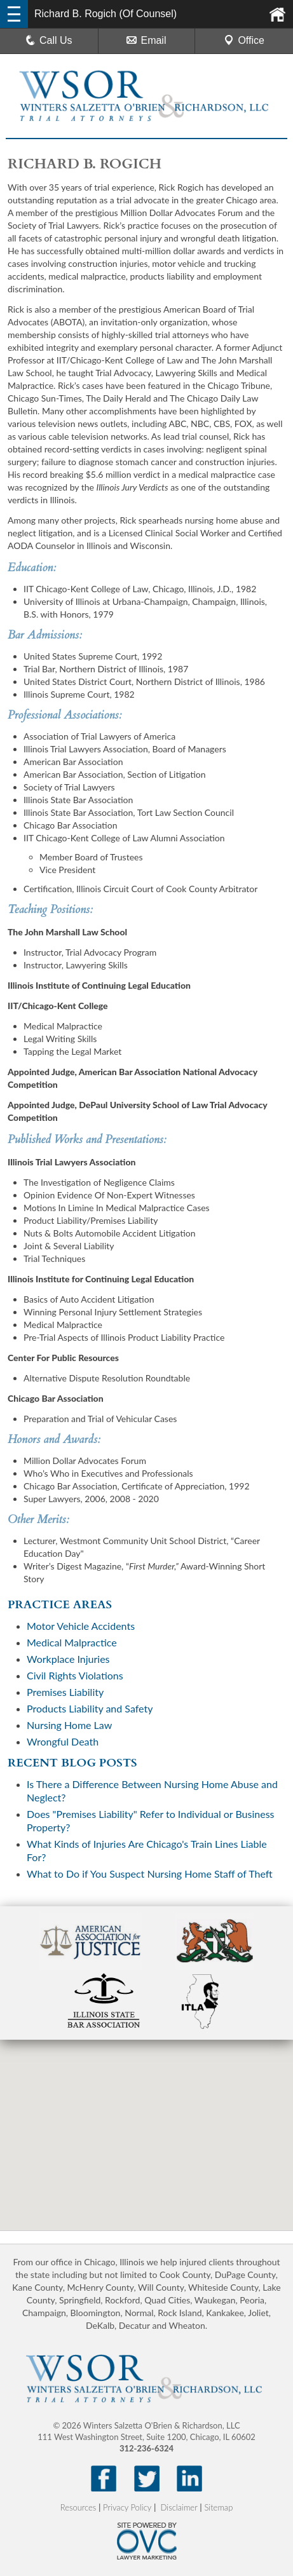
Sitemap (218, 2507)
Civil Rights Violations (75, 1675)
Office (244, 40)
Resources (78, 2507)
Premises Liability (65, 1692)
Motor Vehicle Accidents (81, 1626)
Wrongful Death (63, 1741)
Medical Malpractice (72, 1642)
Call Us (48, 40)
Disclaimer (179, 2507)
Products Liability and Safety (90, 1708)
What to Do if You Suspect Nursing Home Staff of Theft (150, 1874)
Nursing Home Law (69, 1725)
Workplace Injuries (68, 1659)
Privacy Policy (127, 2507)
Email (146, 40)
